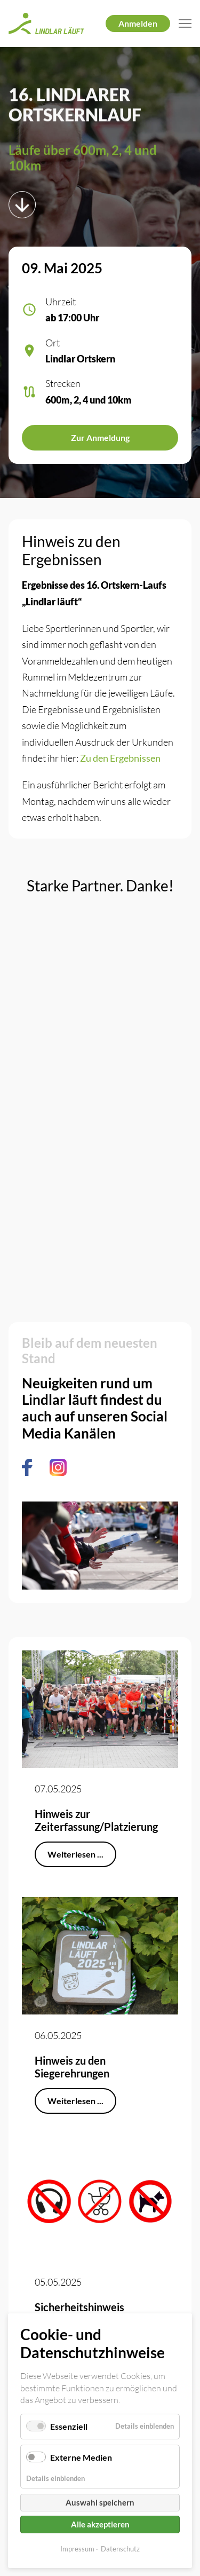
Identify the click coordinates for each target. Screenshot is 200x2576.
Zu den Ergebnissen (120, 758)
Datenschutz (120, 2549)
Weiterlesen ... (75, 1854)
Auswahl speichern (100, 2502)
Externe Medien (81, 2457)
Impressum (77, 2549)
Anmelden (137, 23)
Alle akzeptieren (100, 2524)
